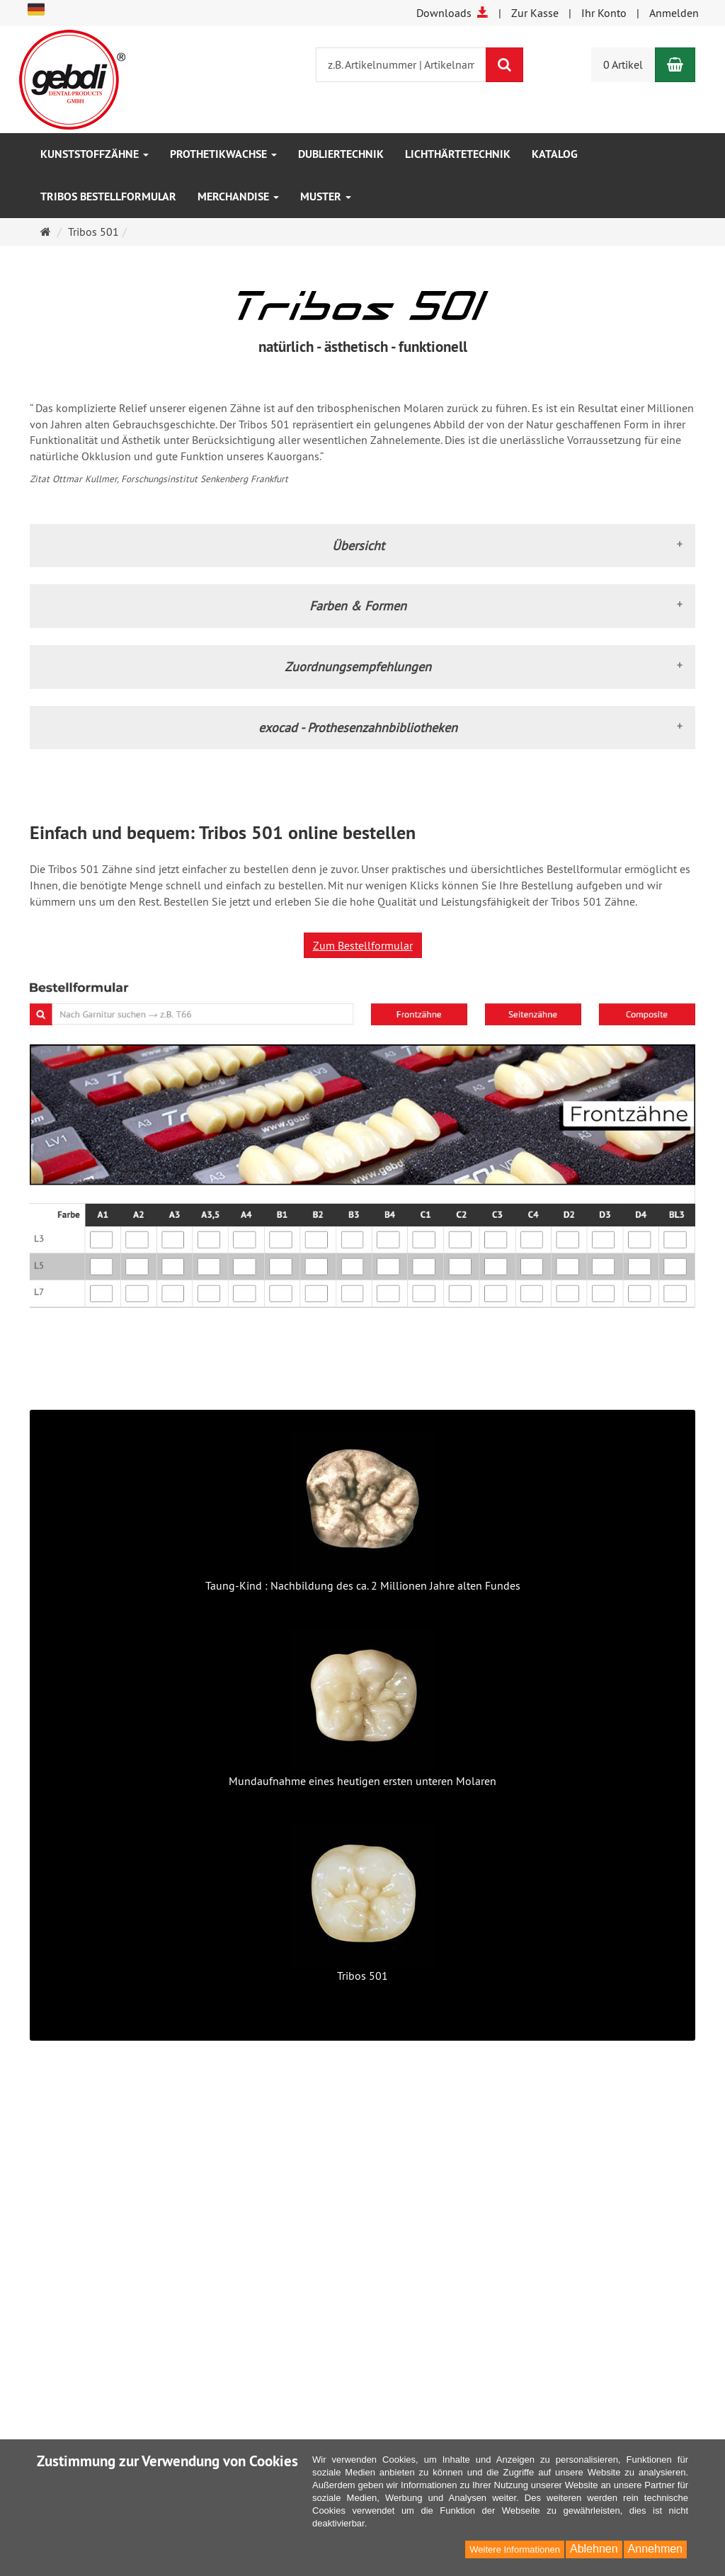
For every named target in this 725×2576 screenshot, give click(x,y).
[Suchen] (504, 64)
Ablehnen (594, 2549)
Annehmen (655, 2549)
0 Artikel (623, 64)
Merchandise (238, 196)
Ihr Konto (604, 13)
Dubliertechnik (341, 154)
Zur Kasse (535, 13)
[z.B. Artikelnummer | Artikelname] (401, 64)
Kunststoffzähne (94, 154)
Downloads (452, 13)
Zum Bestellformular (363, 945)
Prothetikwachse (223, 154)
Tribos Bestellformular (108, 196)
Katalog (555, 154)
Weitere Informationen (514, 2549)
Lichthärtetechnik (457, 154)
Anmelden (674, 13)
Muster (325, 196)
